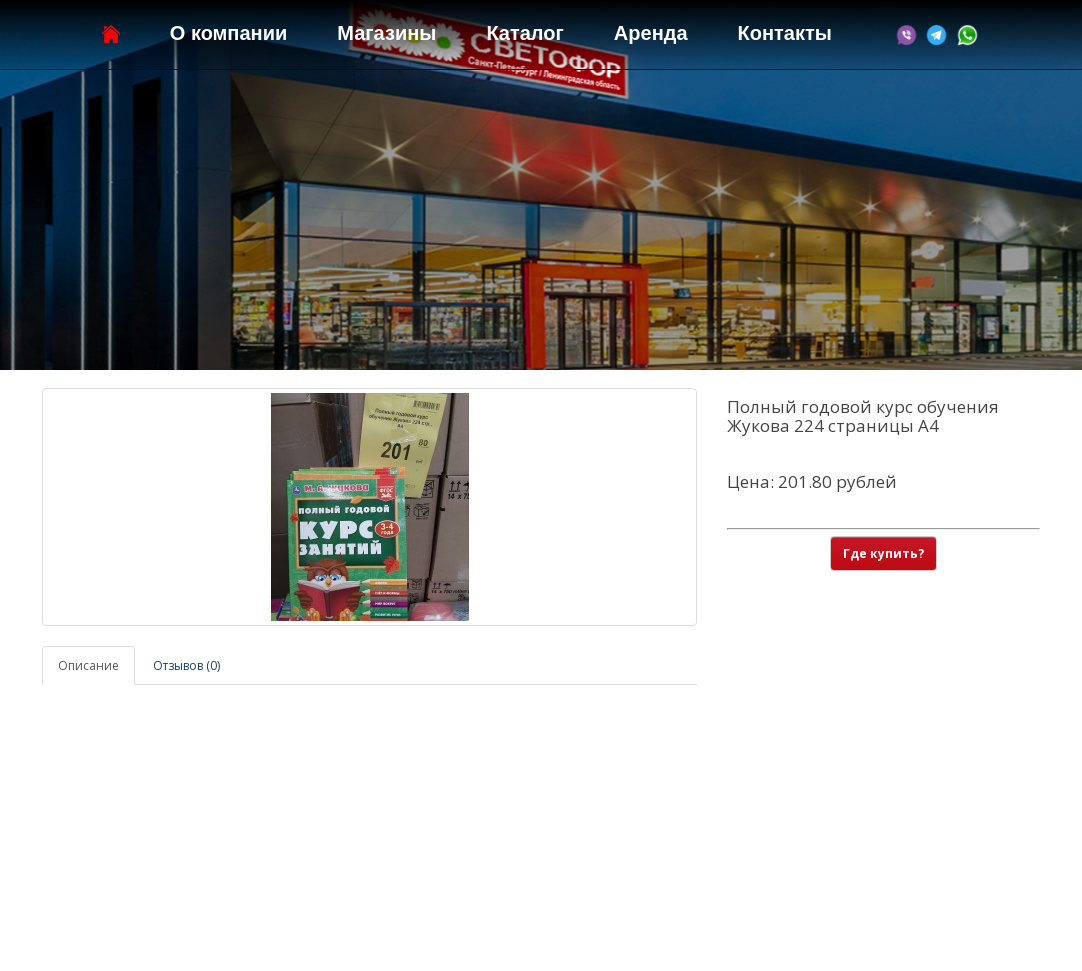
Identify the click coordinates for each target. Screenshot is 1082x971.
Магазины (386, 33)
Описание (88, 665)
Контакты (785, 33)
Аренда (651, 33)
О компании (228, 33)
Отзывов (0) (186, 665)
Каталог (524, 33)
